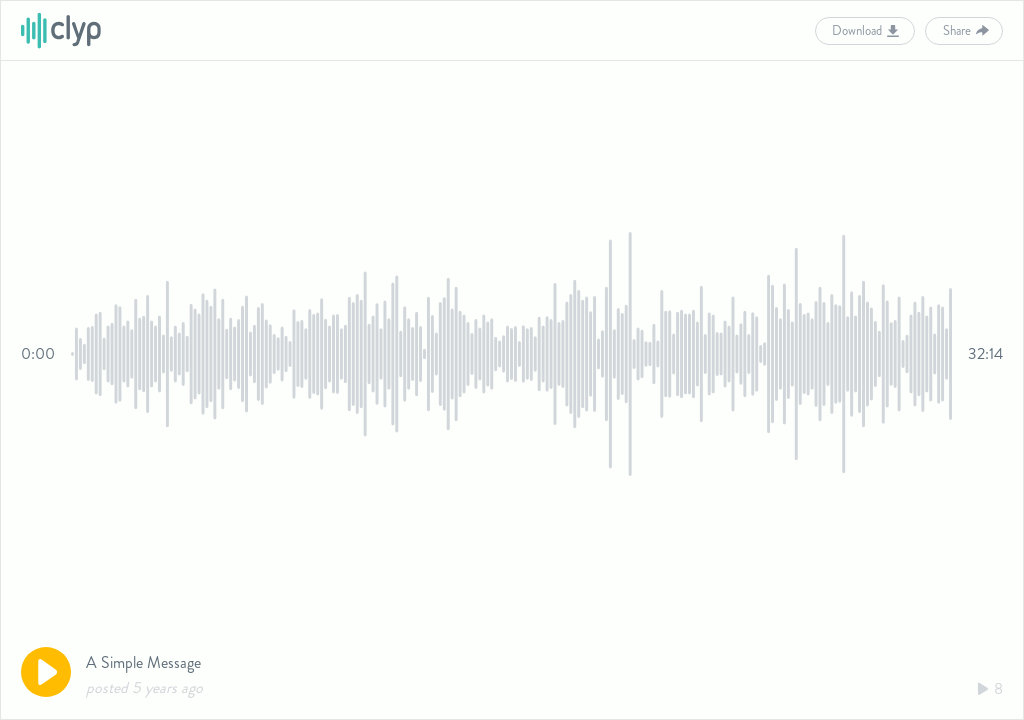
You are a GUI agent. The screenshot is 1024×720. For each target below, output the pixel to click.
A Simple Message (143, 662)
